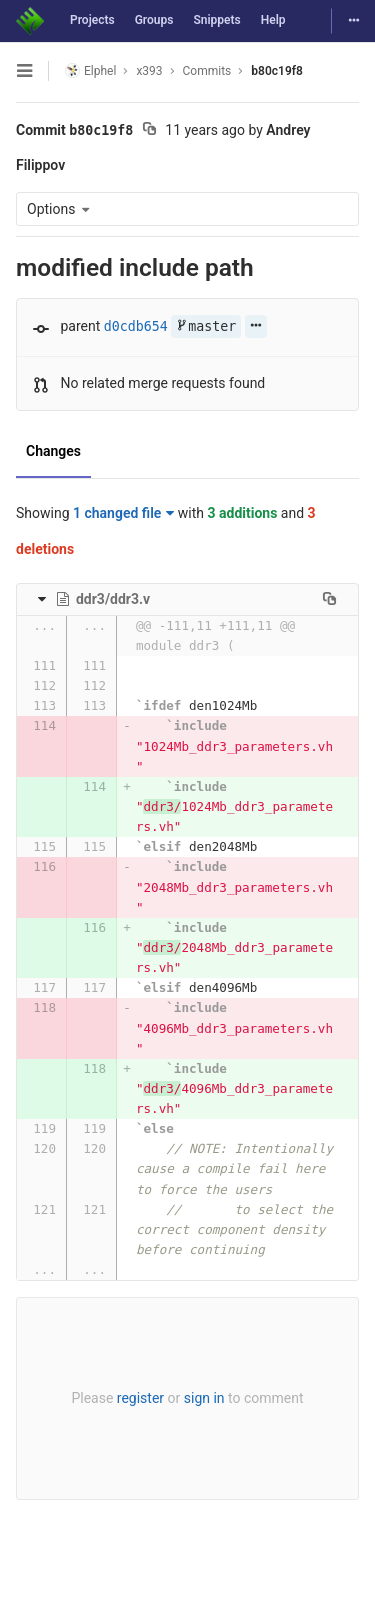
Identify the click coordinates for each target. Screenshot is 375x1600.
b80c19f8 (277, 71)
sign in (204, 1398)
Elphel (90, 70)
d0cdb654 (136, 326)
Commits (207, 71)
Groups (154, 20)
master (206, 326)
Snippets (216, 20)
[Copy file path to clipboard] (329, 599)
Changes (53, 451)
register (140, 1398)
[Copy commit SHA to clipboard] (149, 131)
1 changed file (123, 513)
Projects (92, 20)
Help (273, 20)
